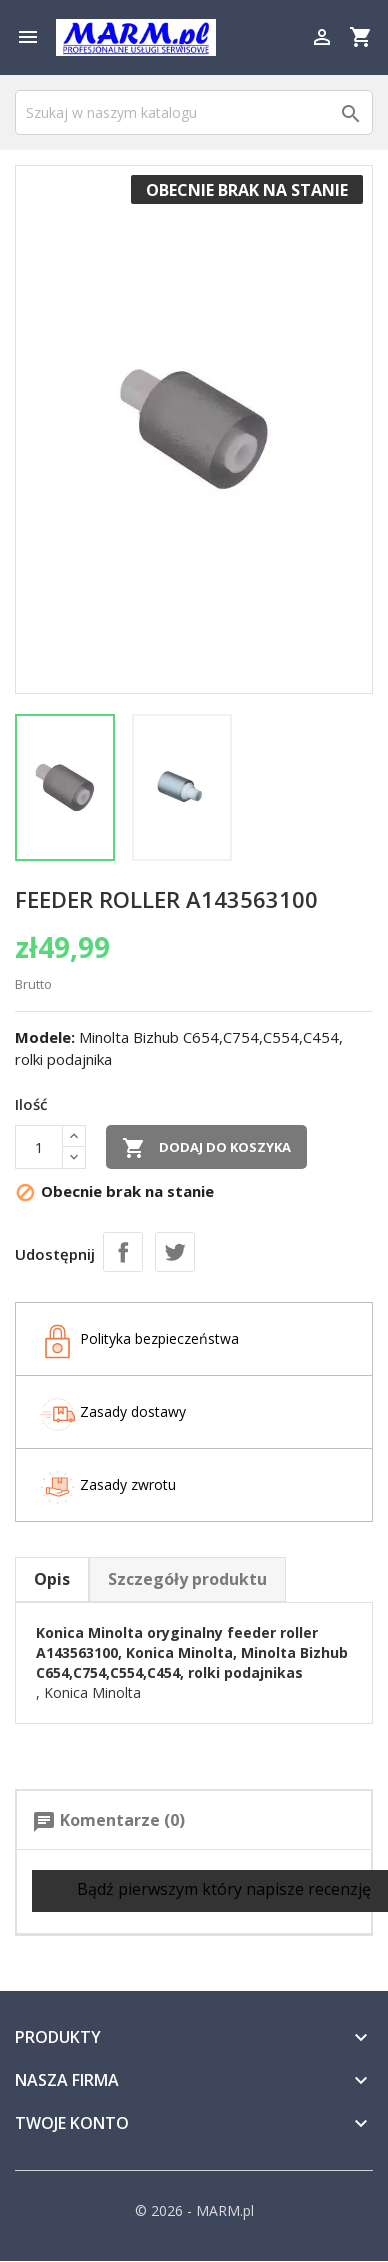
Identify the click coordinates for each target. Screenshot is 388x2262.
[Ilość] (39, 1147)
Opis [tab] (52, 1579)
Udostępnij (123, 1252)
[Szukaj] (194, 112)
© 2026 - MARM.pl (194, 2210)
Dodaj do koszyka (206, 1148)
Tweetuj (175, 1252)
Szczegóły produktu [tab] (187, 1579)
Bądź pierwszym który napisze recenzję (210, 1890)
